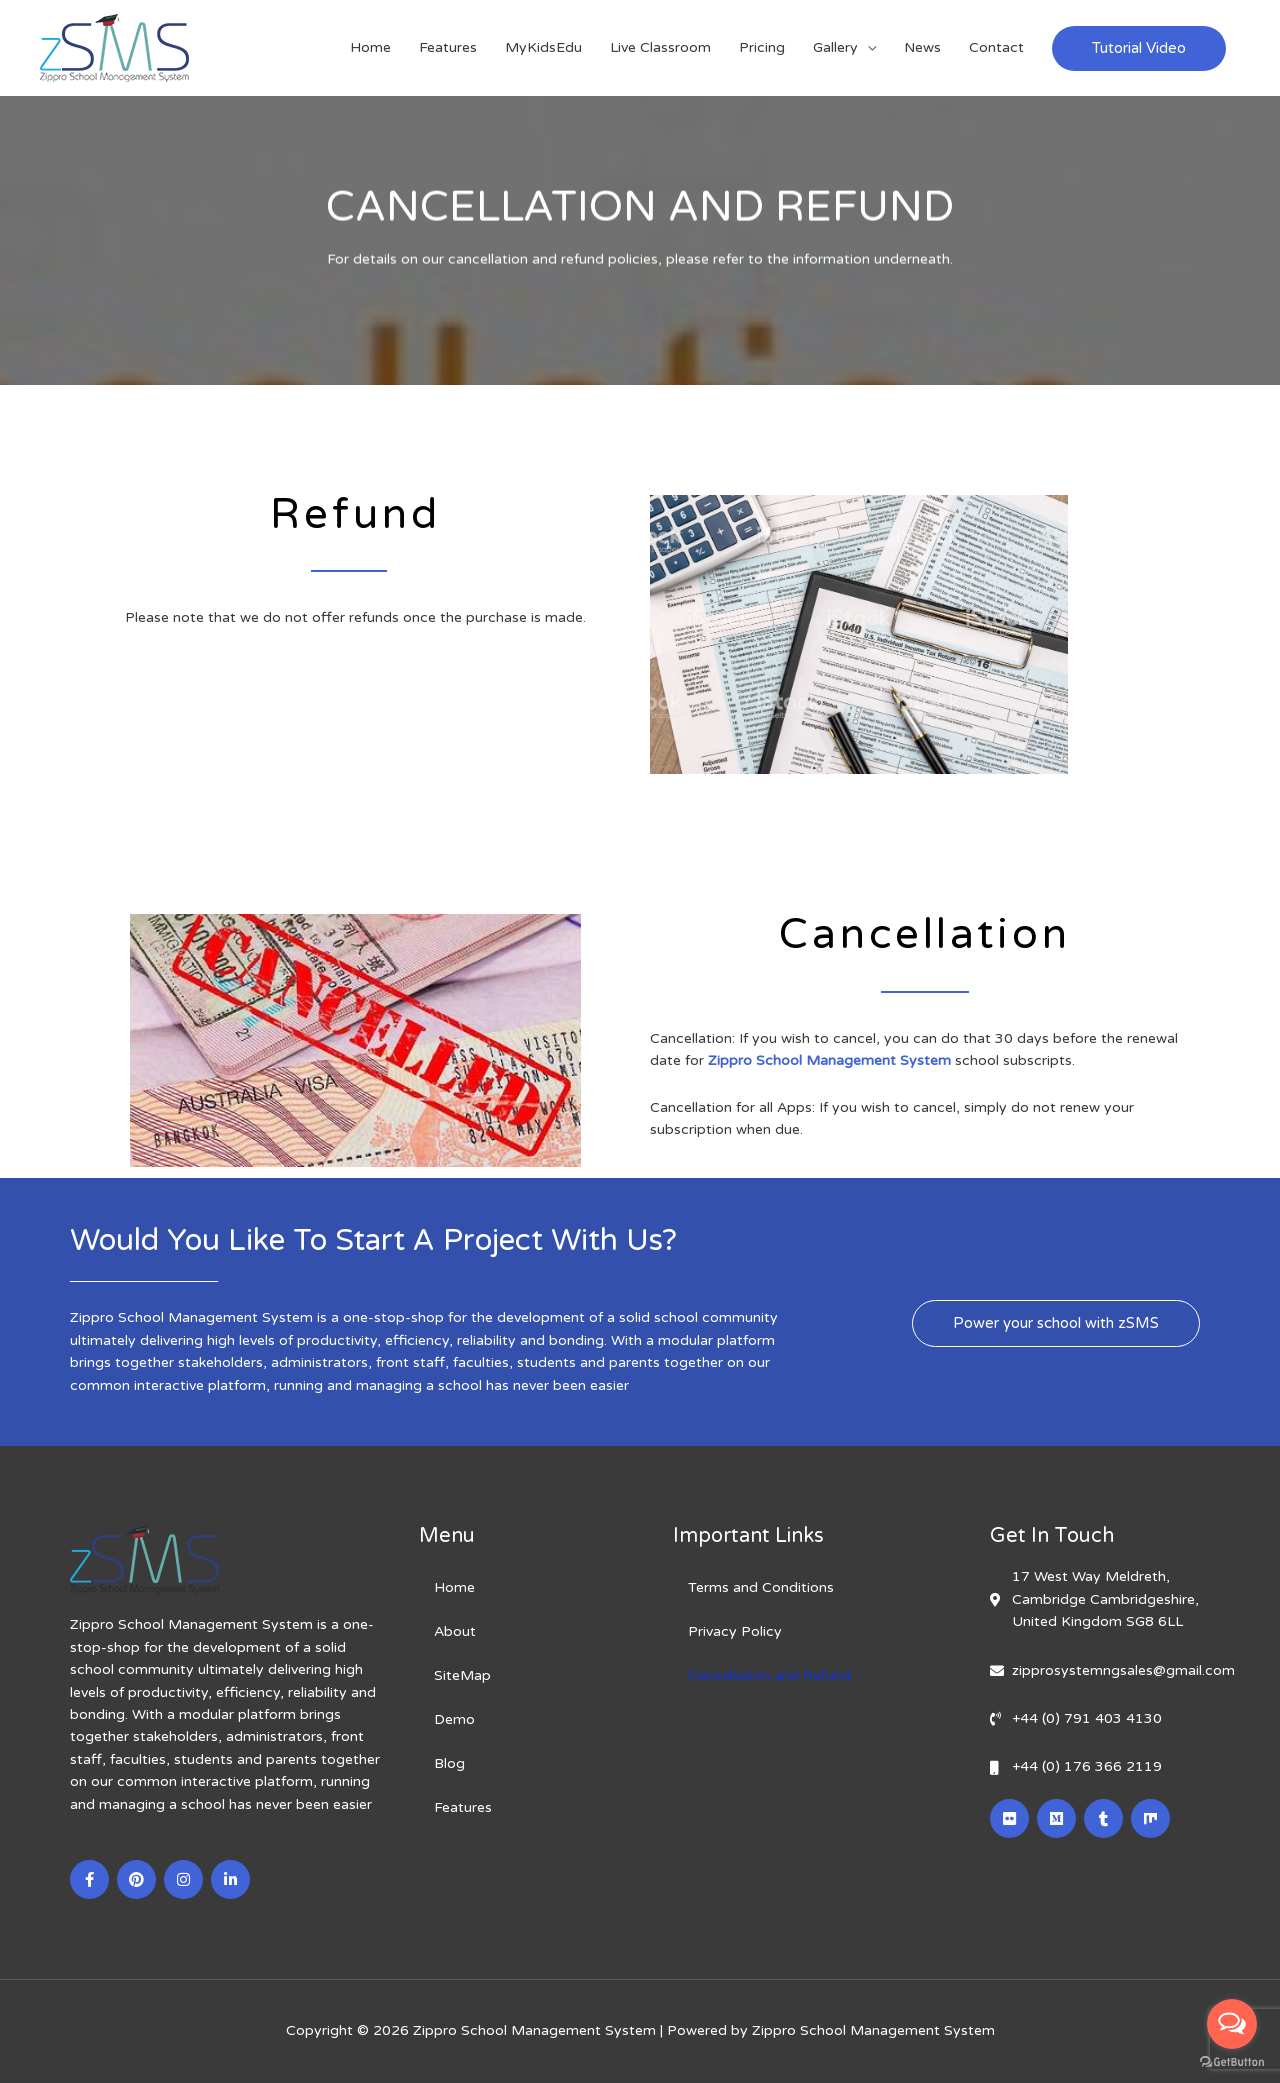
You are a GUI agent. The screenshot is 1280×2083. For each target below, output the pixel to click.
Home (370, 47)
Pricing (762, 47)
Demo (454, 1719)
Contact (996, 47)
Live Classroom (660, 47)
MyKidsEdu (543, 47)
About (455, 1631)
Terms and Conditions (761, 1587)
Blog (449, 1763)
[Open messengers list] (1232, 2024)
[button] (1056, 1323)
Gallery (835, 47)
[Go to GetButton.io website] (1232, 2062)
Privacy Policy (735, 1631)
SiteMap (462, 1675)
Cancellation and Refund (769, 1675)
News (922, 47)
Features (448, 47)
